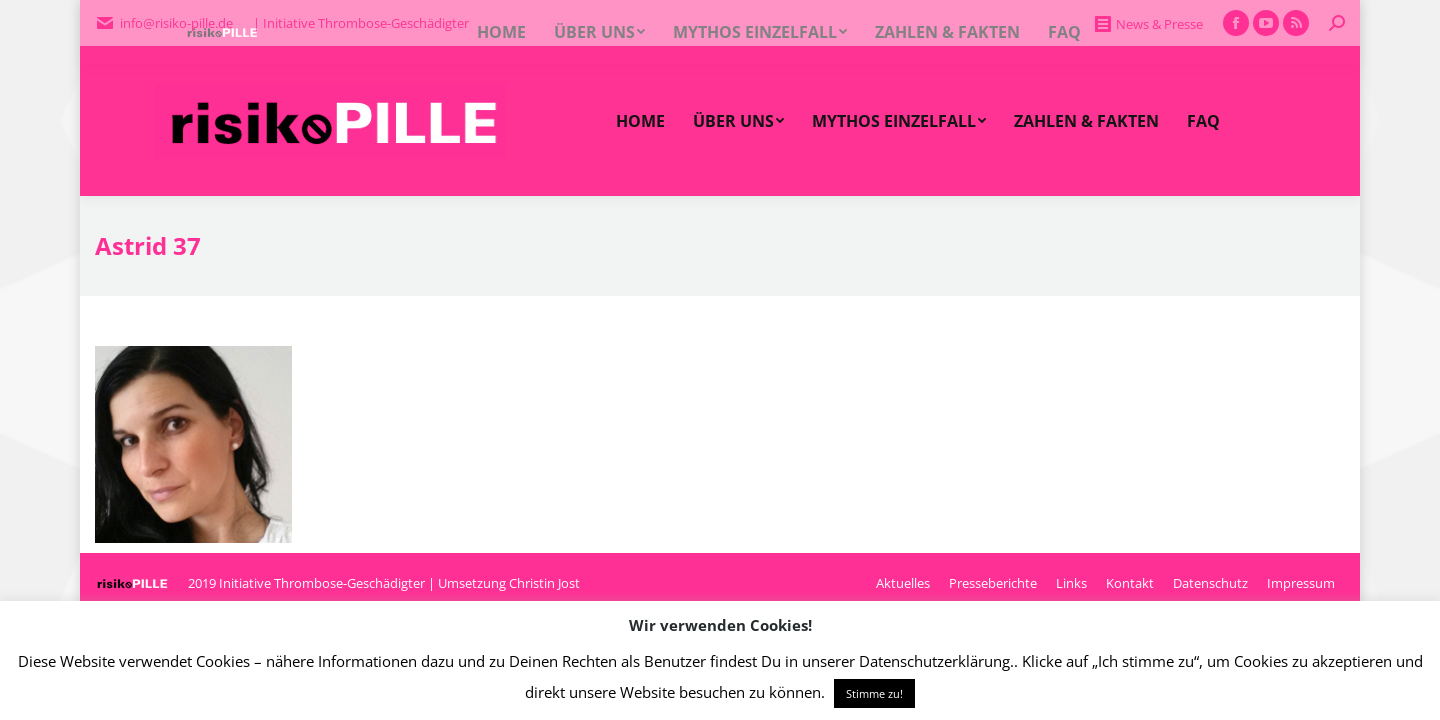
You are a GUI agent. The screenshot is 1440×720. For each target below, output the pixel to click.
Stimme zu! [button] (874, 693)
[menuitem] (640, 121)
